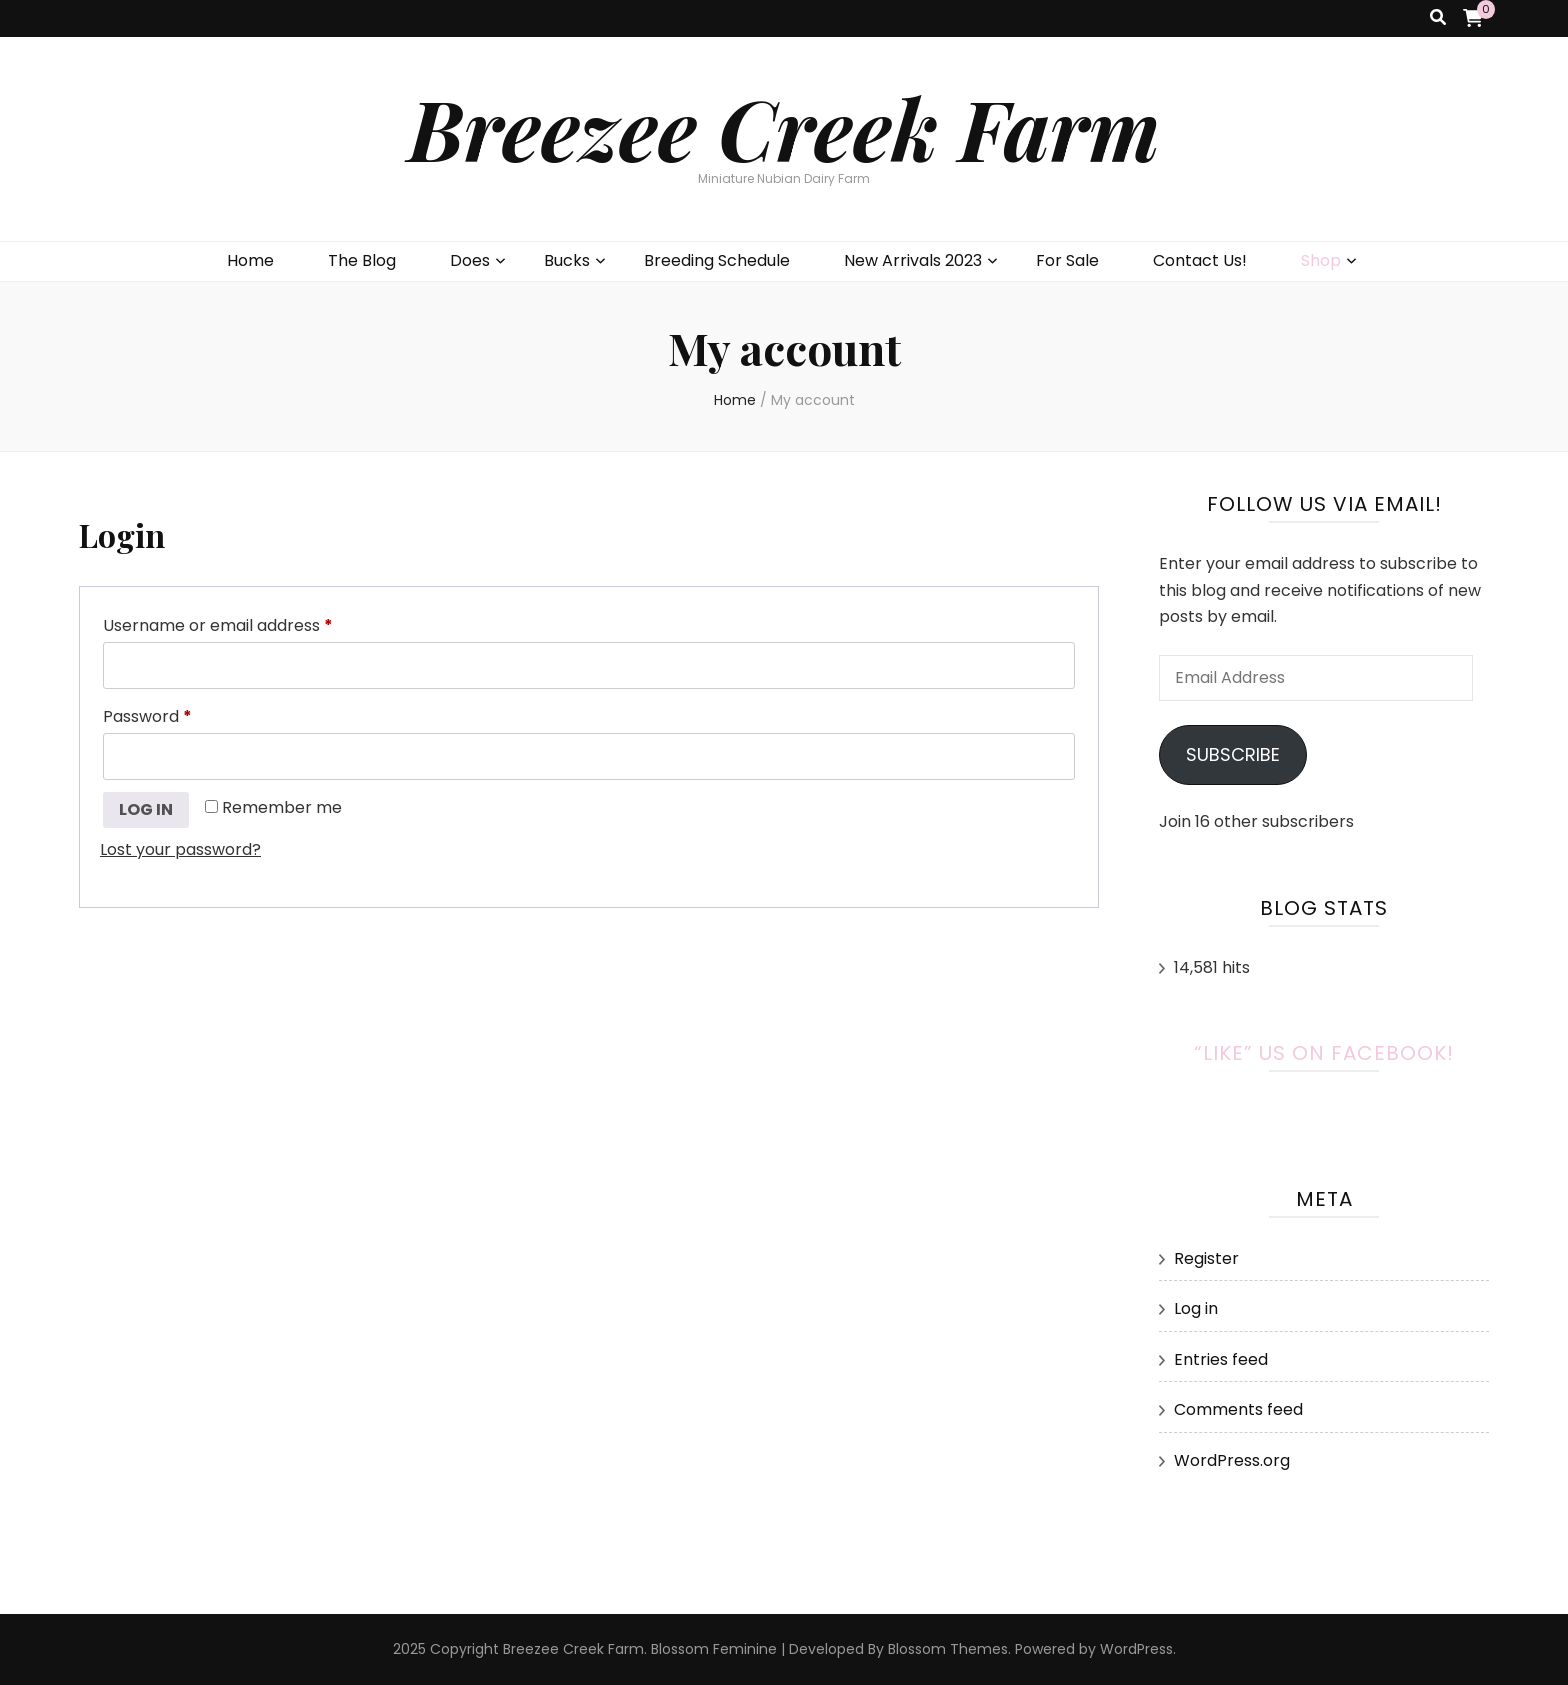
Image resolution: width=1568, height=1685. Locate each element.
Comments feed (1238, 1409)
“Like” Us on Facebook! (1324, 1053)
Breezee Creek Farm (784, 127)
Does (470, 260)
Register (1206, 1258)
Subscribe (1233, 754)
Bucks (567, 260)
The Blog (362, 260)
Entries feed (1221, 1359)
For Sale (1067, 260)
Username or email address (252, 623)
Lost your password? (180, 849)
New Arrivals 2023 (913, 260)
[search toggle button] (1438, 18)
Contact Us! (1200, 260)
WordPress (1136, 1649)
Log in (146, 809)
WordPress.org (1232, 1460)
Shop (1321, 260)
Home (250, 260)
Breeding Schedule (717, 260)
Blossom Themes (948, 1649)
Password (181, 714)
